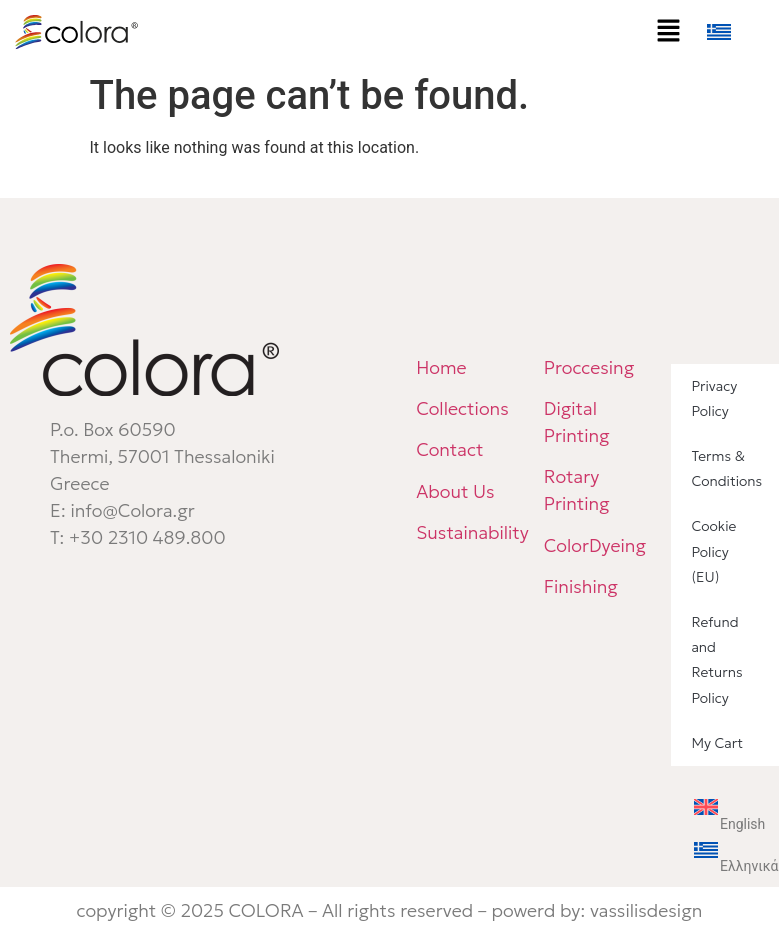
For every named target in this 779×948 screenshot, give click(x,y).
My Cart (717, 743)
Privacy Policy (714, 398)
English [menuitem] (742, 824)
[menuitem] (739, 32)
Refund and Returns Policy (716, 660)
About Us (455, 491)
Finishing (581, 586)
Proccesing (589, 367)
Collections (462, 408)
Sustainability (472, 532)
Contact (449, 449)
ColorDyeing (597, 545)
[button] (669, 32)
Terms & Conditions (726, 468)
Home (441, 367)
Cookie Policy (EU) (713, 551)
